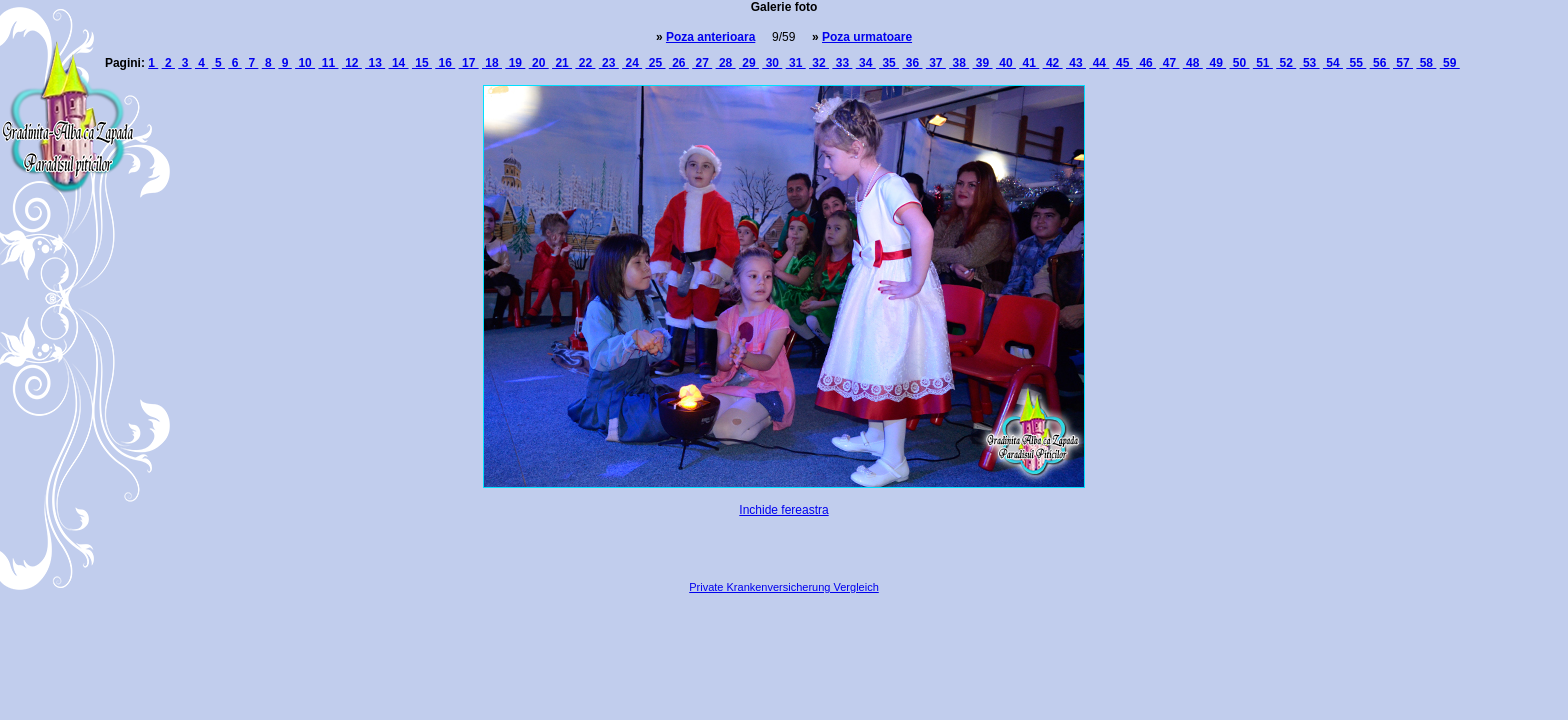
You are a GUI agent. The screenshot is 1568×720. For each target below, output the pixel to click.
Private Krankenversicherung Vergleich (784, 587)
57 (1403, 63)
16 (445, 63)
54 (1333, 63)
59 (1450, 63)
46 (1146, 63)
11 (328, 63)
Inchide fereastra (783, 510)
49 (1216, 63)
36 (912, 63)
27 (702, 63)
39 (983, 63)
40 (1006, 63)
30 (772, 63)
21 (562, 63)
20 (539, 63)
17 (469, 63)
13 (375, 63)
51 (1263, 63)
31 (796, 63)
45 (1123, 63)
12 (352, 63)
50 (1239, 63)
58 (1426, 63)
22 (585, 63)
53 (1310, 63)
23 (609, 63)
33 (842, 63)
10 (305, 63)
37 (936, 63)
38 (959, 63)
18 (492, 63)
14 (399, 63)
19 (515, 63)
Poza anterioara (710, 37)
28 (726, 63)
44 (1099, 63)
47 (1169, 63)
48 (1193, 63)
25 (656, 63)
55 (1356, 63)
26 (679, 63)
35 (889, 63)
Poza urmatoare (867, 37)
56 (1380, 63)
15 (422, 63)
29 (749, 63)
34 (866, 63)
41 (1029, 63)
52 (1286, 63)
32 (819, 63)
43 (1076, 63)
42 (1053, 63)
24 (632, 63)
